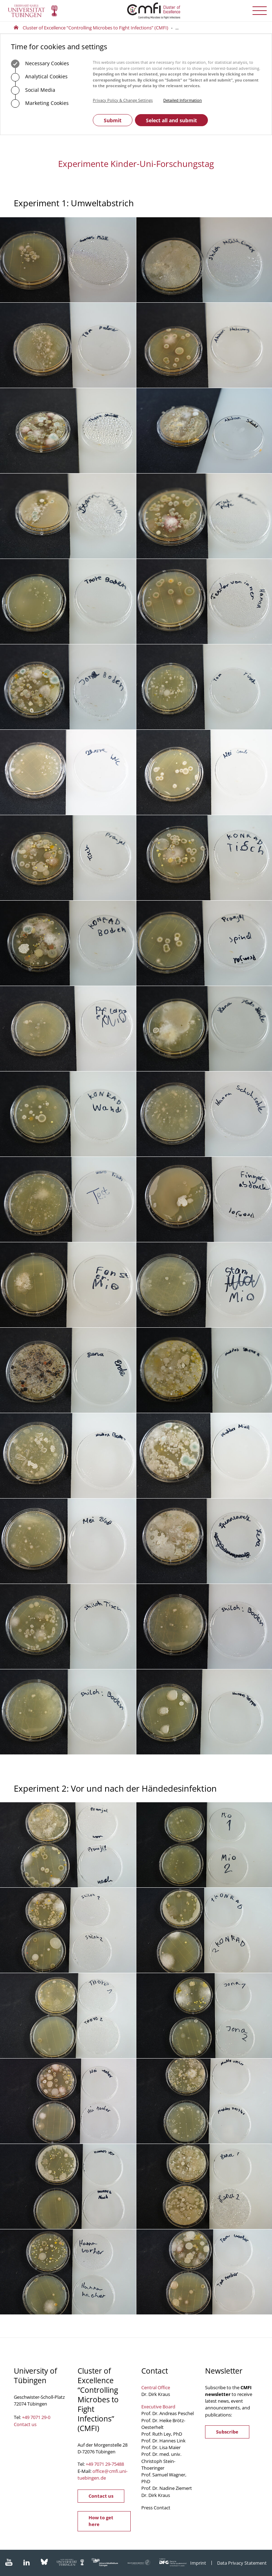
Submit (112, 120)
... (176, 27)
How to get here (101, 2520)
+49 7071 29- (99, 2464)
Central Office (155, 2387)
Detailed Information (182, 100)
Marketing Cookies (40, 103)
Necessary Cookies (40, 64)
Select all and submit (171, 120)
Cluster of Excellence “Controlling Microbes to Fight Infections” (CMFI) (95, 27)
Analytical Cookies (39, 77)
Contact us (25, 2424)
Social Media (33, 90)
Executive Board (158, 2406)
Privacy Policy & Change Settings (123, 100)
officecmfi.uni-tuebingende (103, 2474)
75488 (118, 2464)
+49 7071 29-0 (36, 2417)
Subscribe (227, 2432)
